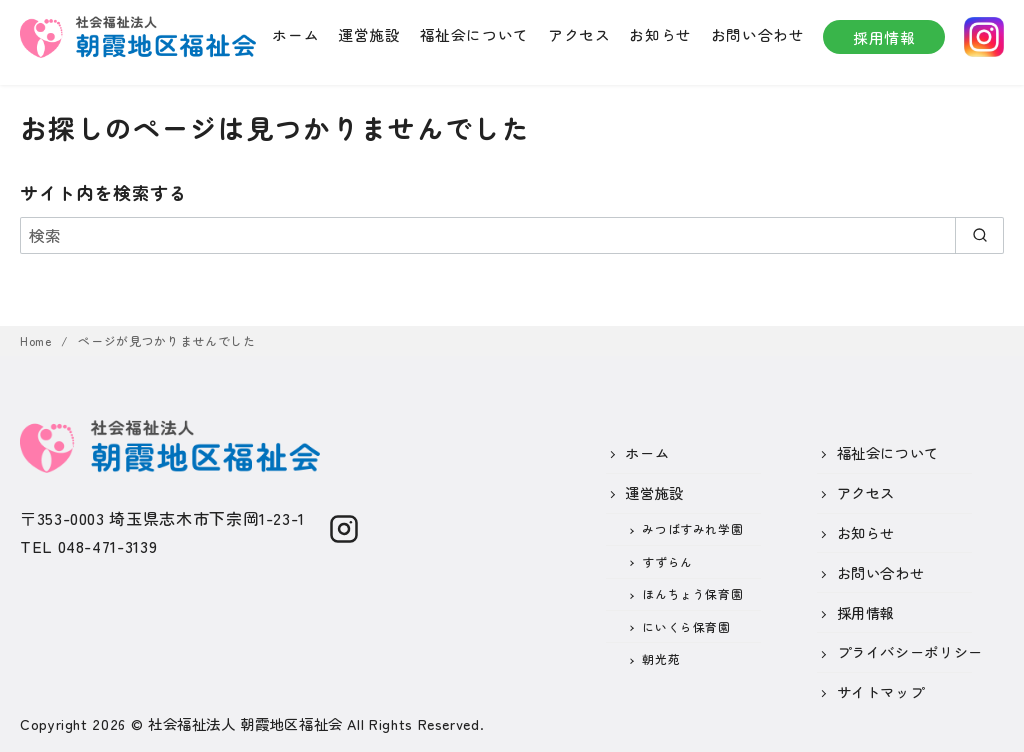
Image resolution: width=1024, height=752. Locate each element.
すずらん (667, 561)
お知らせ (660, 34)
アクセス (579, 34)
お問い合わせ (758, 34)
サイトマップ (881, 691)
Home (37, 340)
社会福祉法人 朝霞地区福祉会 (245, 723)
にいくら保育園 (686, 626)
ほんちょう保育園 (692, 593)
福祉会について (474, 34)
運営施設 (369, 34)
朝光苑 (661, 658)
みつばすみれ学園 (692, 528)
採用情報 (884, 37)
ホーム (295, 34)
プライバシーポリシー (910, 651)
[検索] (512, 235)
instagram (984, 37)
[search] (979, 235)
